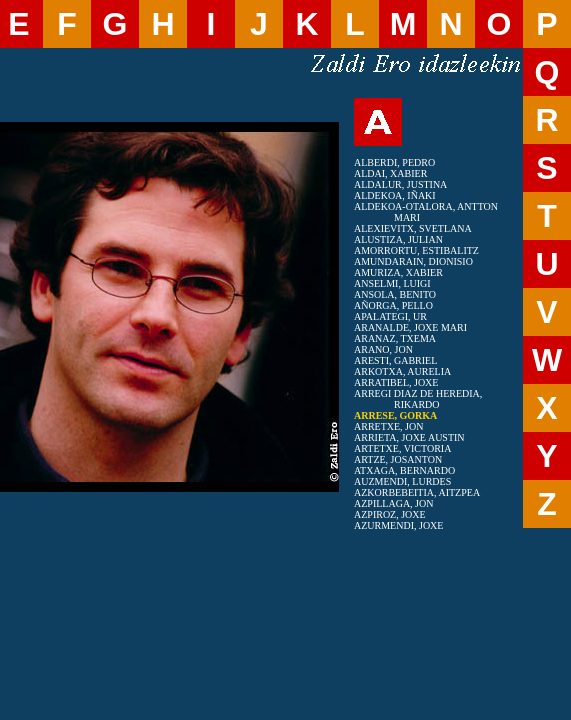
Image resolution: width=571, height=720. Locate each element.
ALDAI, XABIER (390, 173)
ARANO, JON (383, 349)
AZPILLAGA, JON (393, 503)
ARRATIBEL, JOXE (396, 382)
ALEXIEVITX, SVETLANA (413, 228)
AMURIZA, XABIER (398, 272)
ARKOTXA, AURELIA (402, 371)
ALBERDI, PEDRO (394, 162)
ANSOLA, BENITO (395, 294)
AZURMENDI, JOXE (398, 525)
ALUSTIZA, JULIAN (398, 239)
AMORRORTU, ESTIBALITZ (416, 250)
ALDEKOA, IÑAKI (395, 195)
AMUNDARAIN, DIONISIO (413, 261)
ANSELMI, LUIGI (392, 283)
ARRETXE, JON (388, 426)
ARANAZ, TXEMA (395, 338)
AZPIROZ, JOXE (390, 514)
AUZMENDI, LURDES (402, 481)
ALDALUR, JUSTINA (400, 184)
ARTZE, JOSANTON (398, 459)
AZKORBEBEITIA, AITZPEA (417, 492)
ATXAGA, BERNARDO (404, 470)
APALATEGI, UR (390, 316)
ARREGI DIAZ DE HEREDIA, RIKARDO (418, 399)
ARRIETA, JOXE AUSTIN (409, 437)
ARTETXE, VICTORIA (402, 448)
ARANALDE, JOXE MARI (410, 327)
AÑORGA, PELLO (393, 305)
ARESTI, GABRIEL (395, 360)
